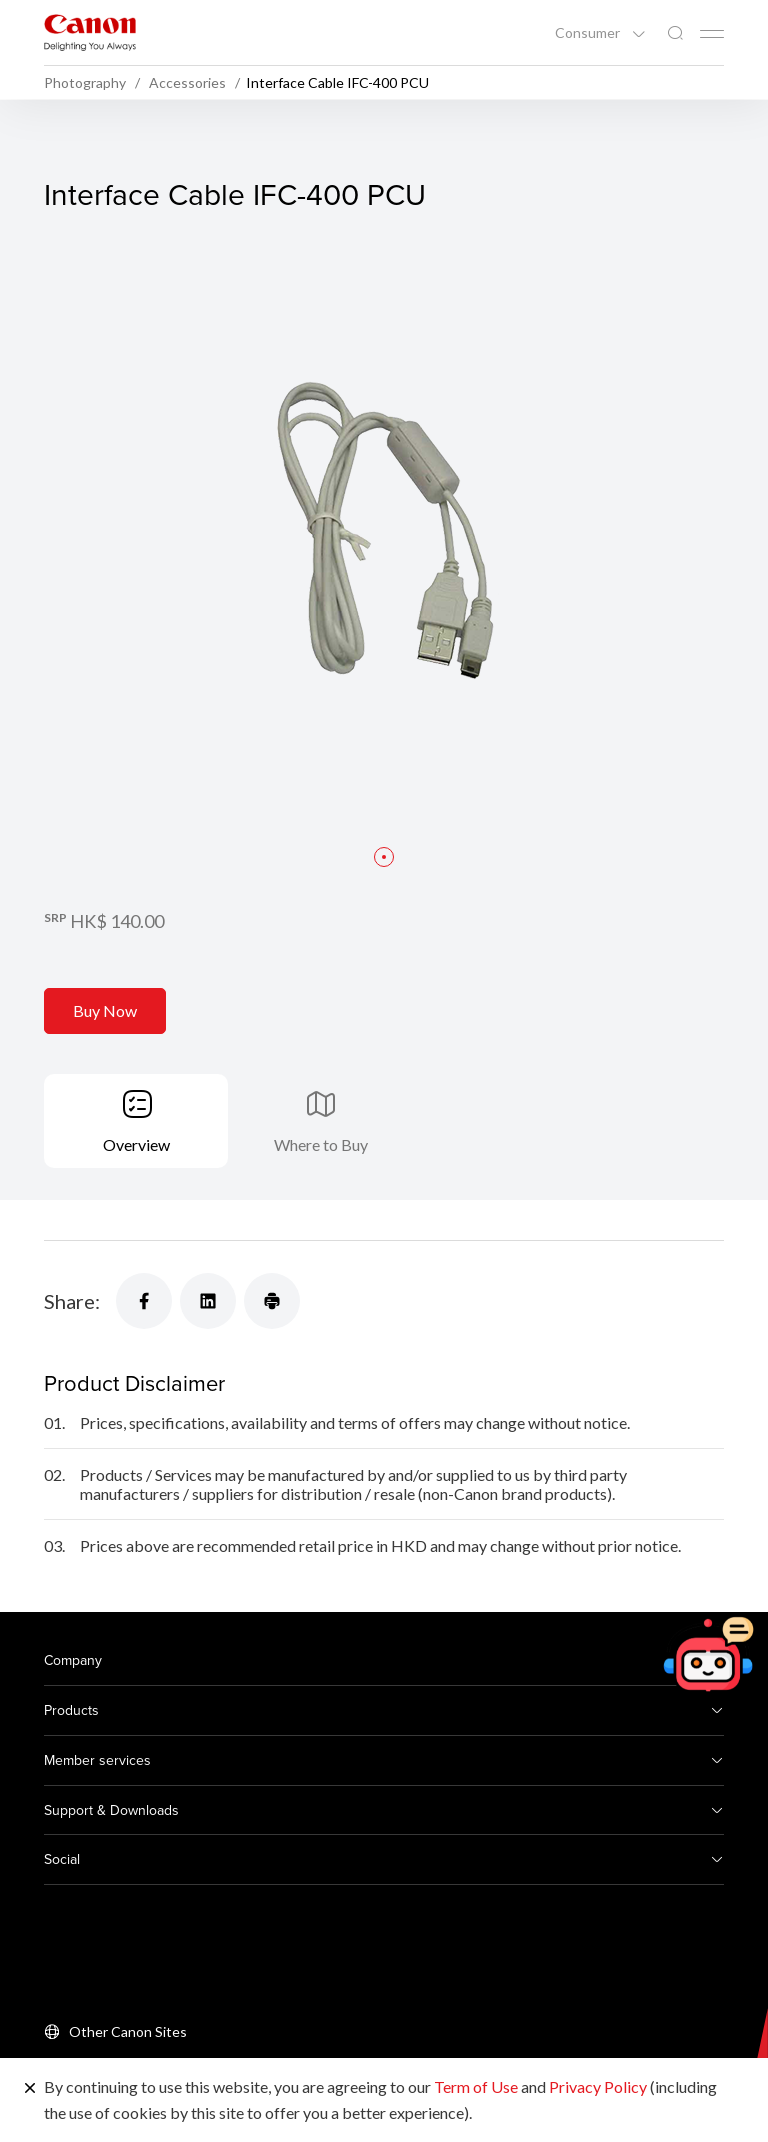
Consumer (589, 33)
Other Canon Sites (128, 2031)
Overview (136, 1144)
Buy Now (105, 1010)
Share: (72, 1301)
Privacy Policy (598, 2086)
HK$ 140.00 (117, 921)
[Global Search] (675, 33)
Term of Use (476, 2086)
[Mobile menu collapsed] (712, 34)
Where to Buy (321, 1144)
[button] (384, 857)
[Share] (144, 1301)
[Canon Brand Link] (90, 32)
